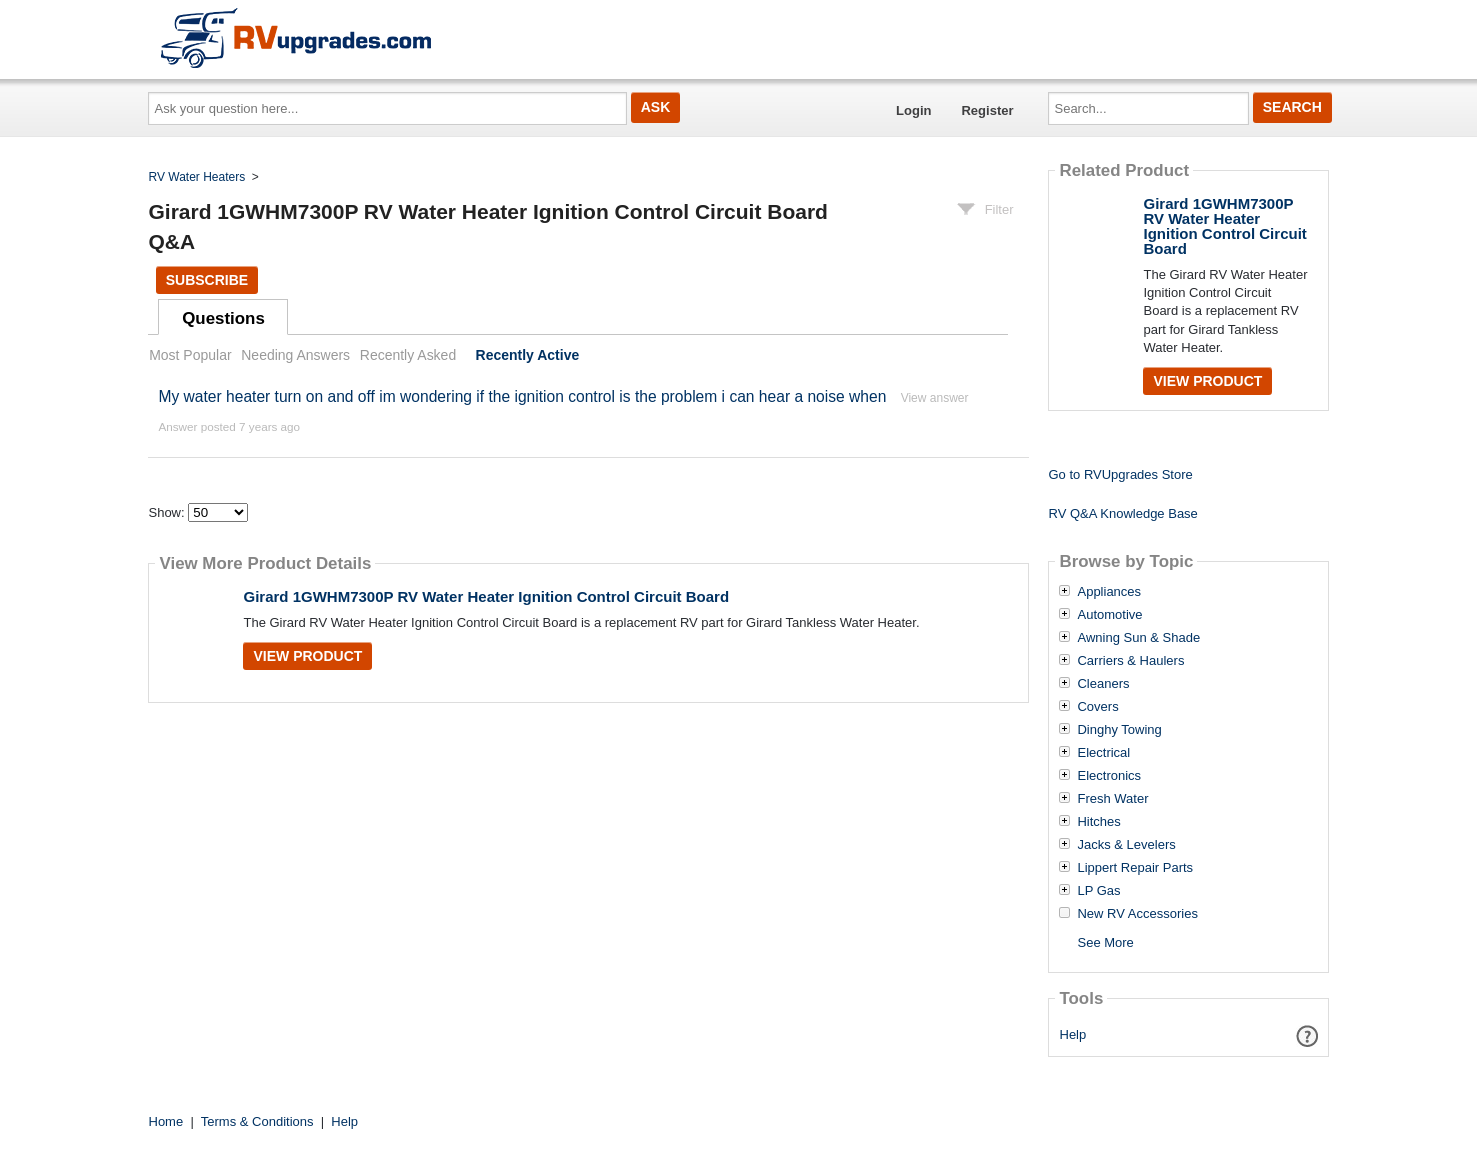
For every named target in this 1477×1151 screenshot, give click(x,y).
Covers (1097, 707)
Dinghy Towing (1119, 730)
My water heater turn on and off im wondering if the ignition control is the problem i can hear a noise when (522, 396)
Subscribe (207, 280)
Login (913, 110)
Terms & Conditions (257, 1121)
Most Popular (190, 355)
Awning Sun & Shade (1138, 638)
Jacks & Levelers (1126, 845)
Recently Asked (408, 355)
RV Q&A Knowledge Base (1122, 513)
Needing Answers (295, 355)
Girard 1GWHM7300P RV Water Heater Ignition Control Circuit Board (486, 596)
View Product (307, 656)
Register (987, 110)
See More (1105, 942)
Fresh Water (1112, 799)
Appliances (1109, 592)
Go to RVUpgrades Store (1120, 474)
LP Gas (1098, 891)
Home (166, 1121)
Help (1073, 1034)
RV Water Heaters (197, 177)
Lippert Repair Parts (1135, 868)
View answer (935, 398)
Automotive (1109, 615)
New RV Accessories (1137, 914)
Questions (223, 318)
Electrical (1103, 753)
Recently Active (528, 355)
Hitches (1098, 822)
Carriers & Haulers (1130, 661)
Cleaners (1103, 684)
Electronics (1109, 776)
